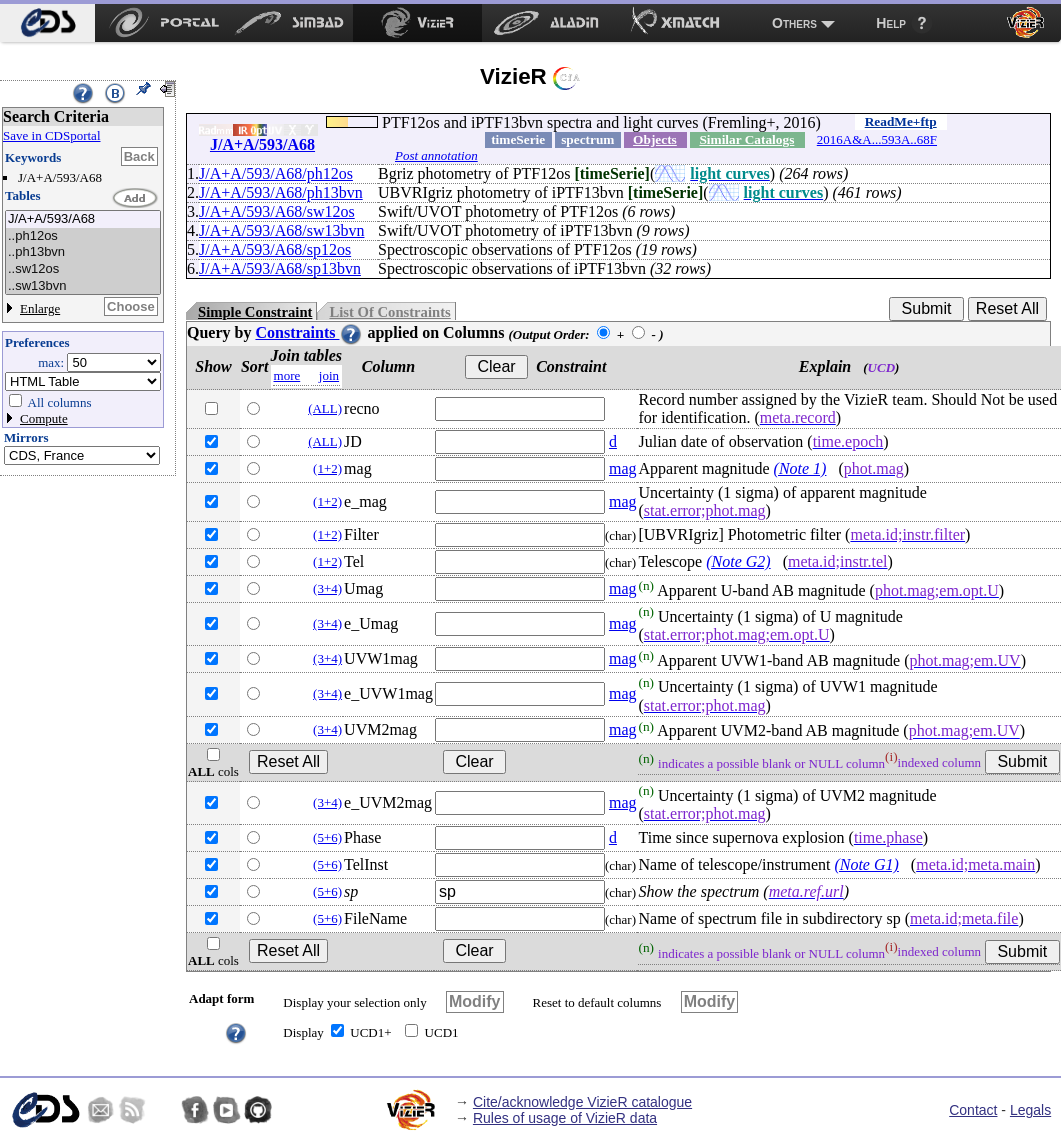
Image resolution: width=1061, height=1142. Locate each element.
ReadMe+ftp (901, 121)
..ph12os (83, 236)
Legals (1030, 1110)
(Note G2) (738, 561)
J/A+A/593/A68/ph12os (276, 173)
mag (623, 468)
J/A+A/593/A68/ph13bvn (281, 192)
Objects (655, 139)
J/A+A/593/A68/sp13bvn (280, 268)
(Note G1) (866, 864)
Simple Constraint (255, 312)
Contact (973, 1110)
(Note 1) (800, 468)
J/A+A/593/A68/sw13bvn (281, 230)
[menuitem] (47, 23)
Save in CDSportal (52, 135)
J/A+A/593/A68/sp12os (275, 249)
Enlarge (40, 308)
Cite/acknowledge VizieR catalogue (582, 1102)
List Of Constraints (389, 312)
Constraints (309, 332)
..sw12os (83, 269)
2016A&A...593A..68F (877, 139)
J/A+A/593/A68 (83, 219)
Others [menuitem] (794, 23)
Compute (44, 418)
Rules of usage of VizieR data (565, 1118)
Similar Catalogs (746, 139)
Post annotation (436, 155)
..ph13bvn (83, 252)
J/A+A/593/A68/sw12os (277, 211)
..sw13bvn (83, 286)
